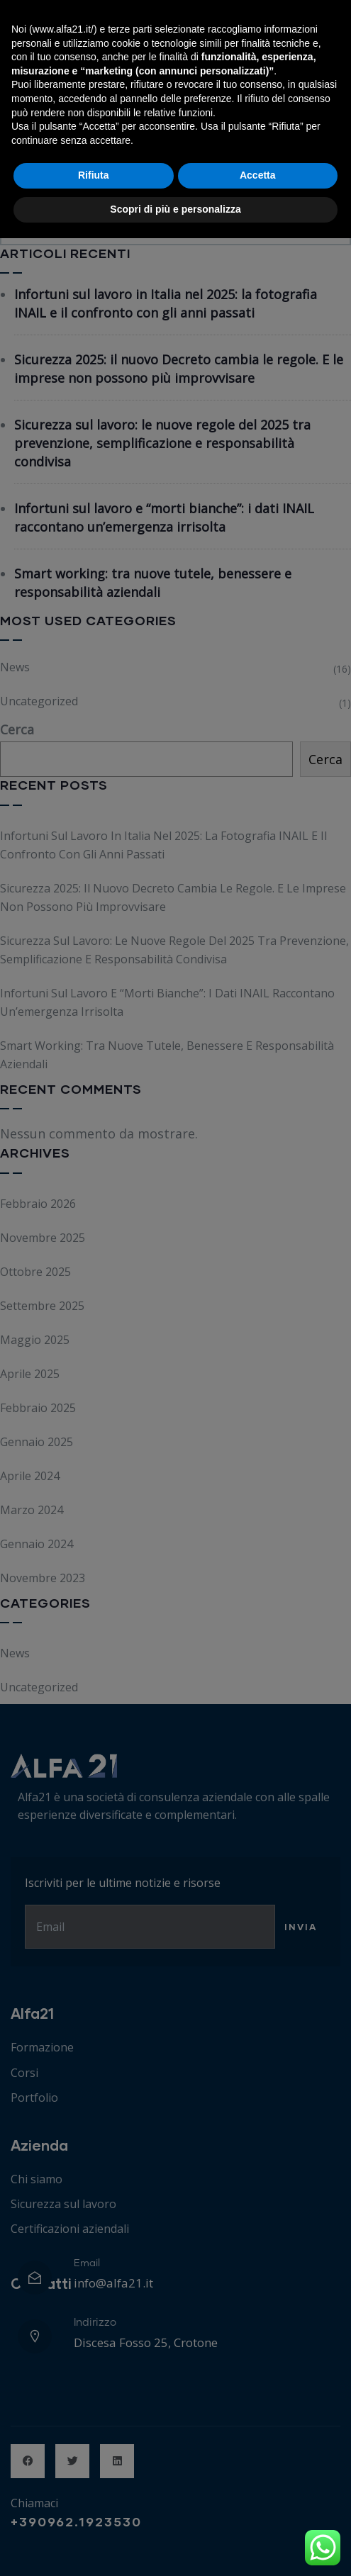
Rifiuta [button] (93, 2513)
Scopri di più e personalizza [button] (175, 2547)
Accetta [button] (258, 2513)
